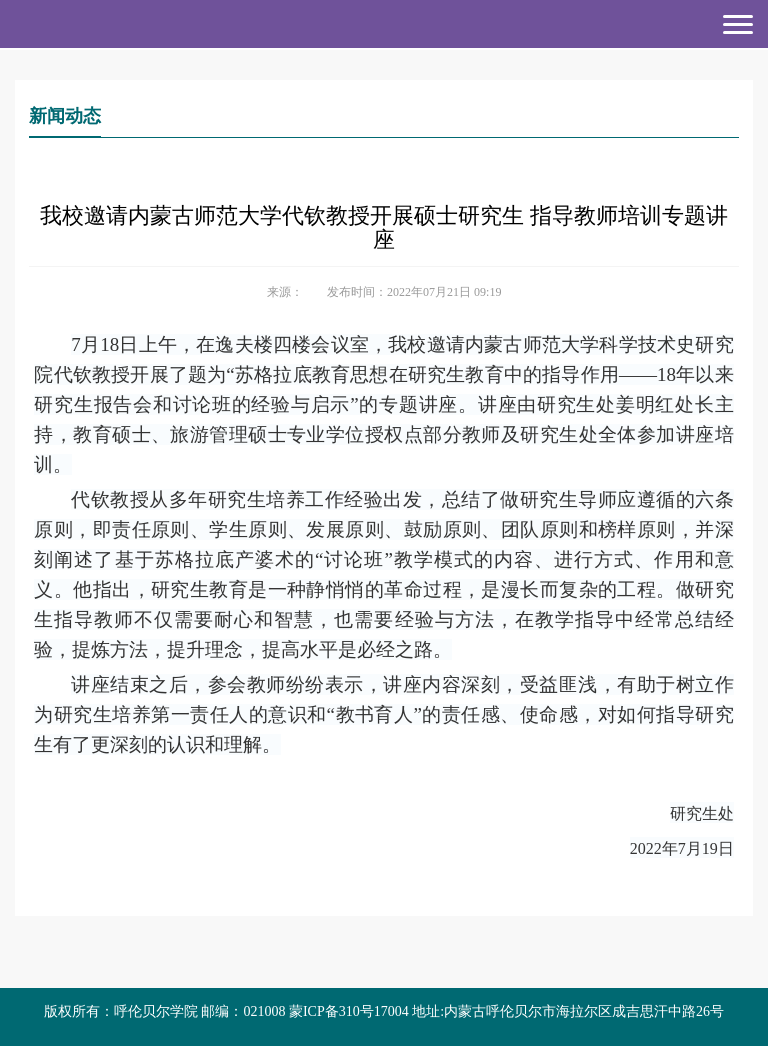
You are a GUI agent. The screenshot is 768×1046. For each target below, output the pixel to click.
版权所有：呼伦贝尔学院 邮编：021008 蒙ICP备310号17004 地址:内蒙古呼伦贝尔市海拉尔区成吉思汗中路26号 (384, 1011)
